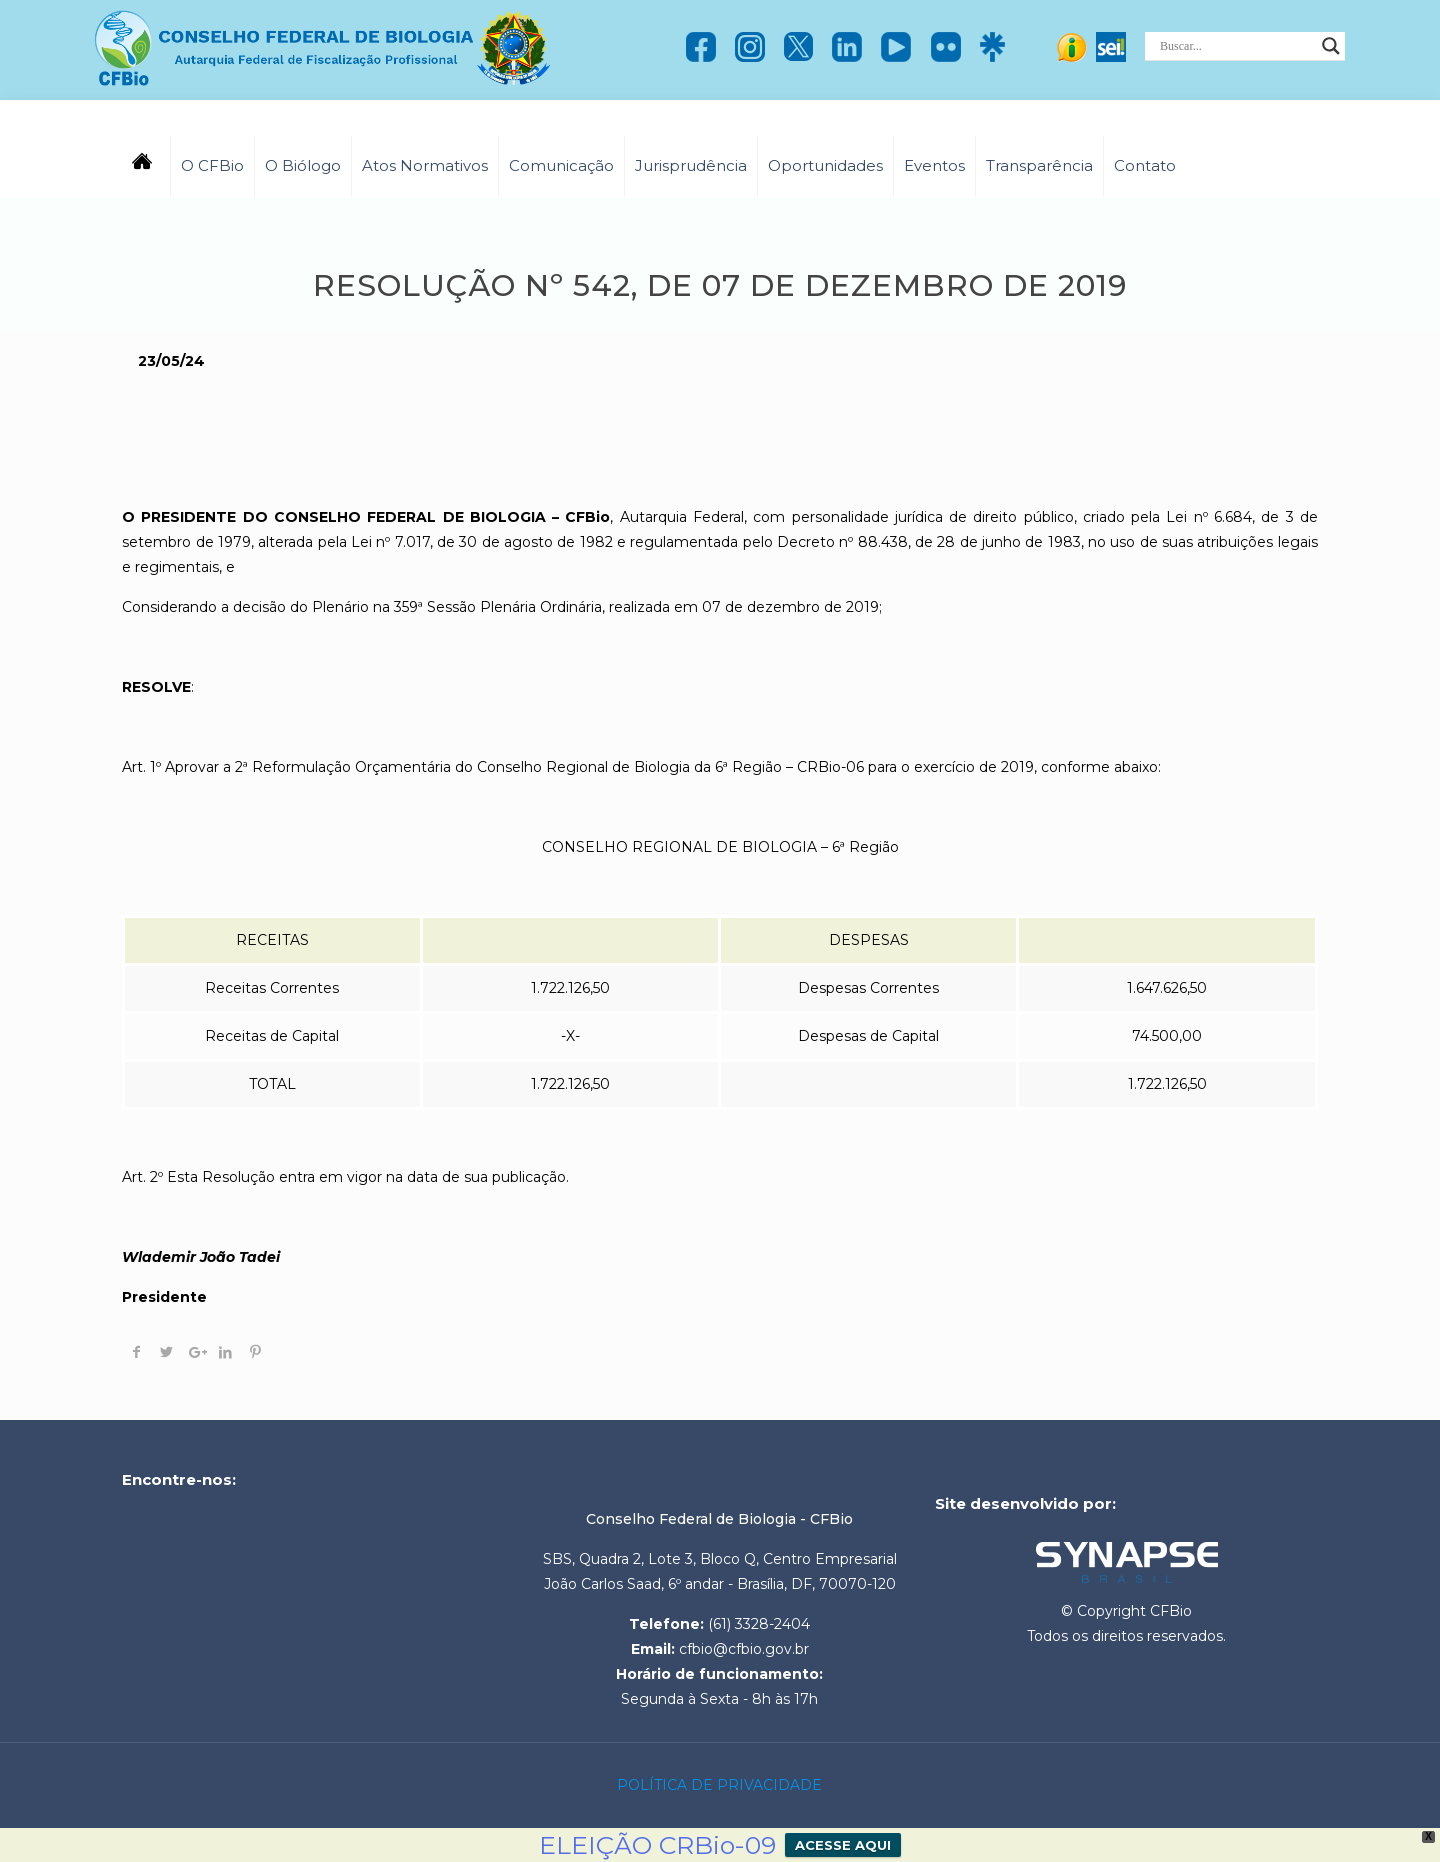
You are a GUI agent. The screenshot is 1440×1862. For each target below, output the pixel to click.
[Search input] (1236, 46)
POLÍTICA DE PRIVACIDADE (719, 1785)
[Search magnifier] (1331, 46)
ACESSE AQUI (843, 1845)
